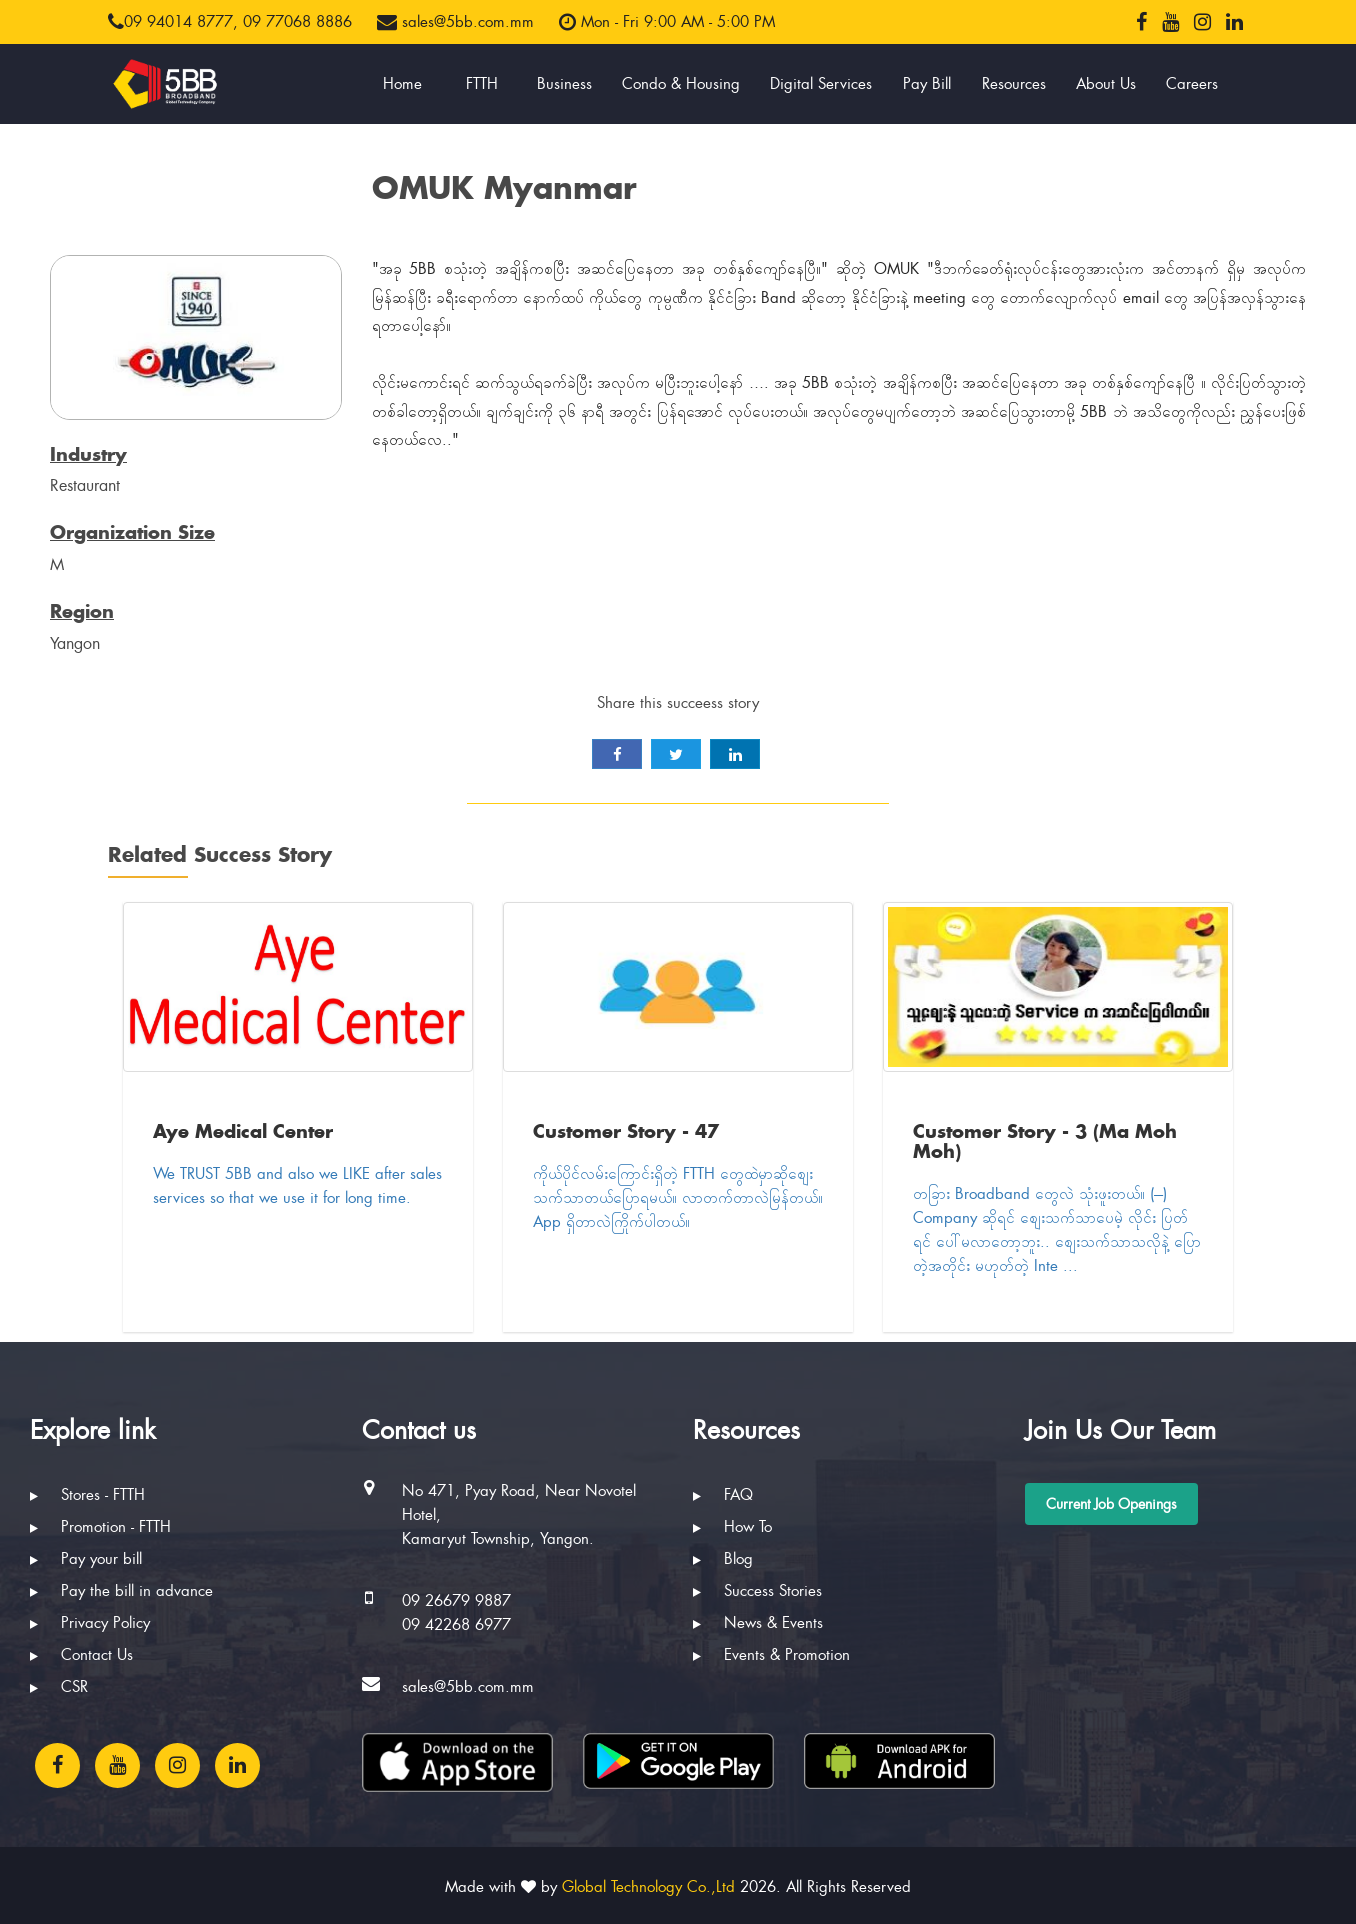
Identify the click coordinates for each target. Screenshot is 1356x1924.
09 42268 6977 (456, 1625)
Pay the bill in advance (121, 1591)
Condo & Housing (681, 84)
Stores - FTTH (87, 1495)
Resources (1014, 84)
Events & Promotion (771, 1655)
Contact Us (81, 1655)
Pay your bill (86, 1559)
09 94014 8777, (173, 22)
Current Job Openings (1111, 1504)
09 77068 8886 (297, 22)
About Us (1106, 84)
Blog (723, 1559)
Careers (1192, 84)
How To (732, 1527)
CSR (59, 1687)
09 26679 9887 (456, 1601)
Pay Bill (927, 84)
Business (564, 84)
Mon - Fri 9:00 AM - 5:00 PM (667, 22)
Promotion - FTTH (100, 1527)
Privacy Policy (90, 1623)
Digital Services (821, 84)
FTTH (482, 84)
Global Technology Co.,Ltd (648, 1887)
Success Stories (757, 1591)
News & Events (758, 1623)
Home (402, 84)
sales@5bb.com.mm (455, 22)
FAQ (723, 1495)
